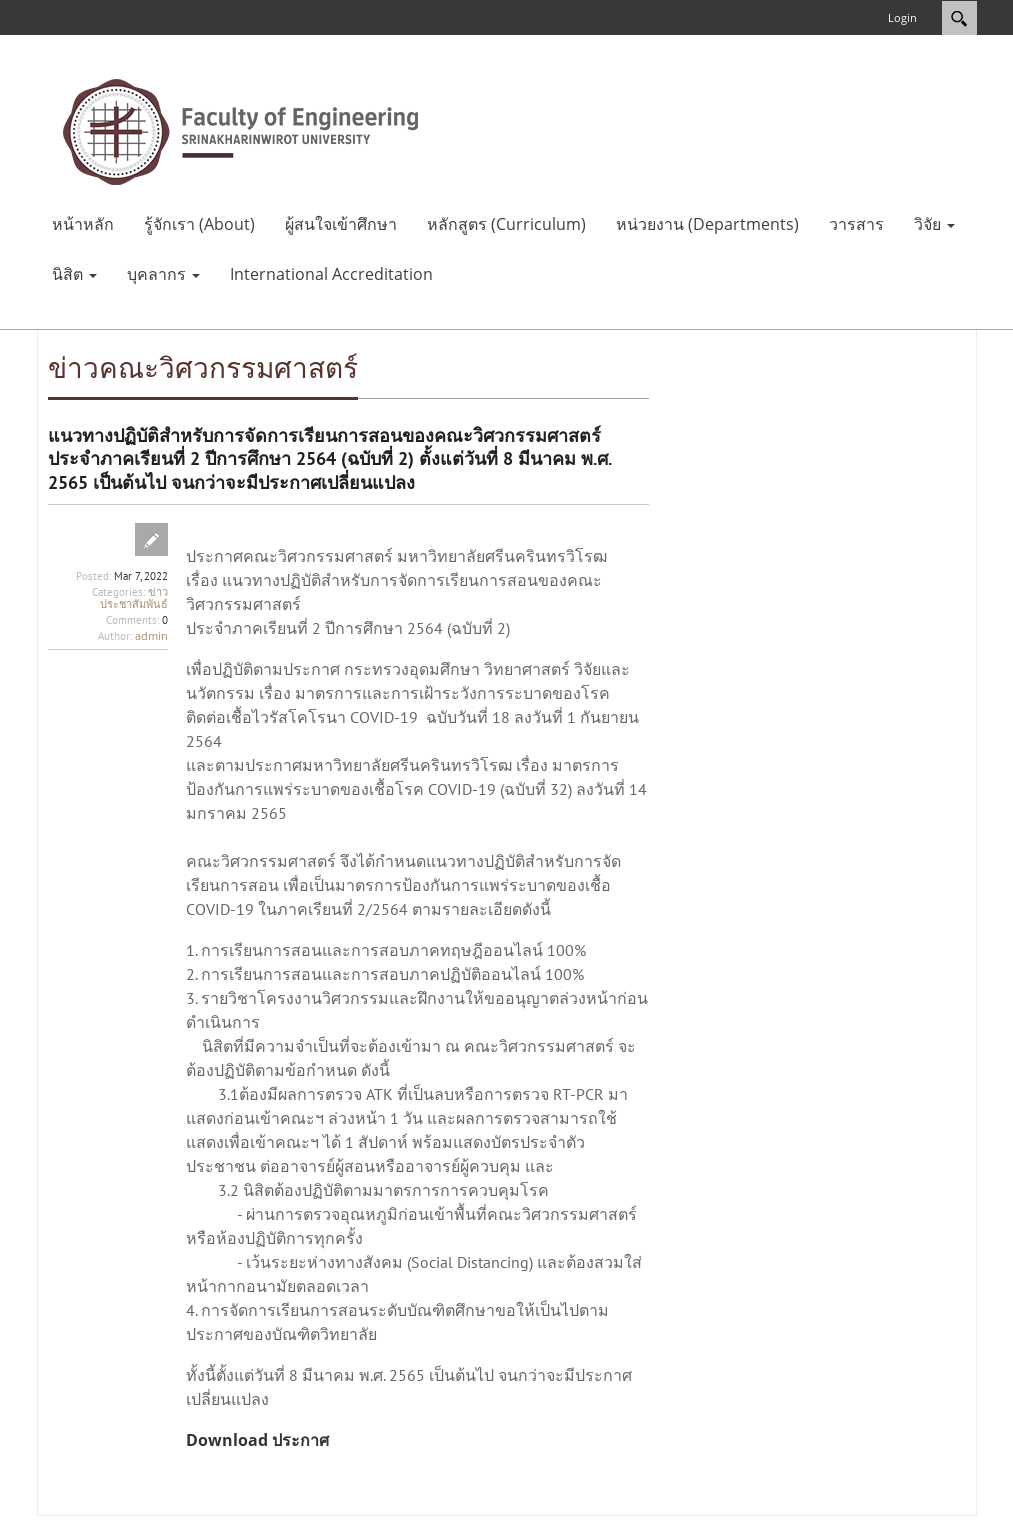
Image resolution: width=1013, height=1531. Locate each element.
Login (902, 17)
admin (151, 635)
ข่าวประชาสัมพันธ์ (134, 597)
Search (959, 18)
